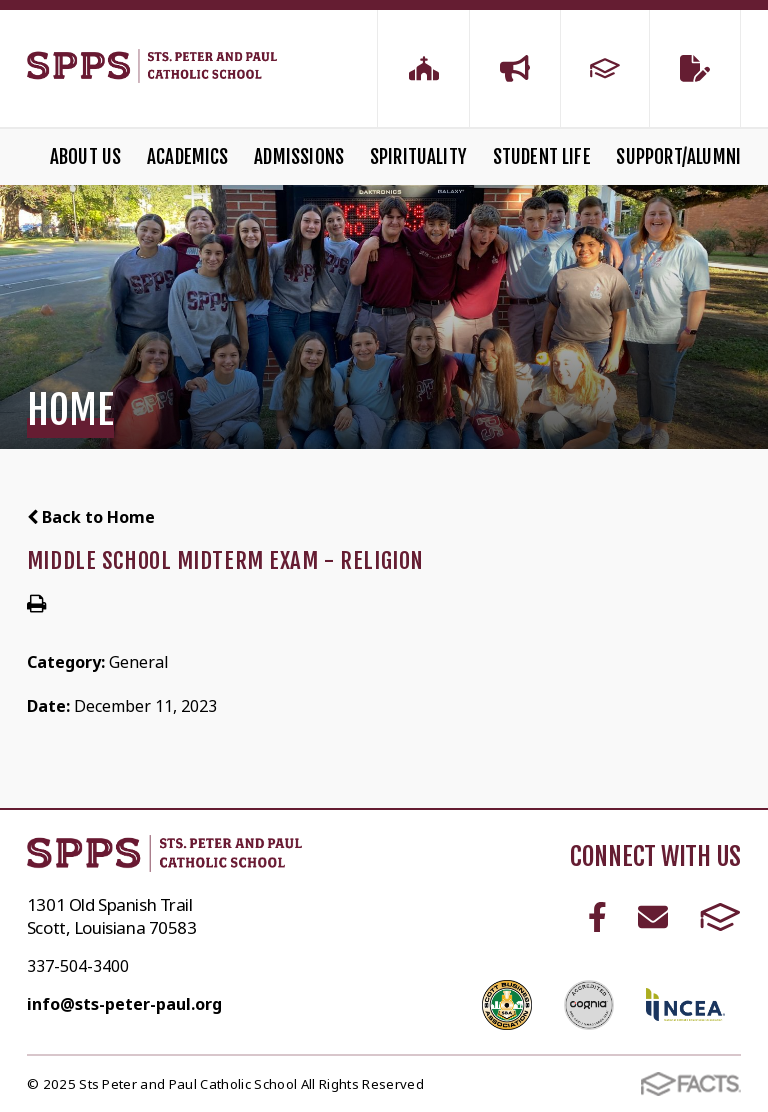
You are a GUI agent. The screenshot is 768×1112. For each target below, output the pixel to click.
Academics (188, 157)
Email (653, 917)
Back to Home (91, 517)
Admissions (299, 157)
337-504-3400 (78, 966)
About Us (86, 157)
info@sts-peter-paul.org (124, 1004)
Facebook (597, 917)
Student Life (542, 157)
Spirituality (418, 157)
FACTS (720, 917)
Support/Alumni (678, 157)
